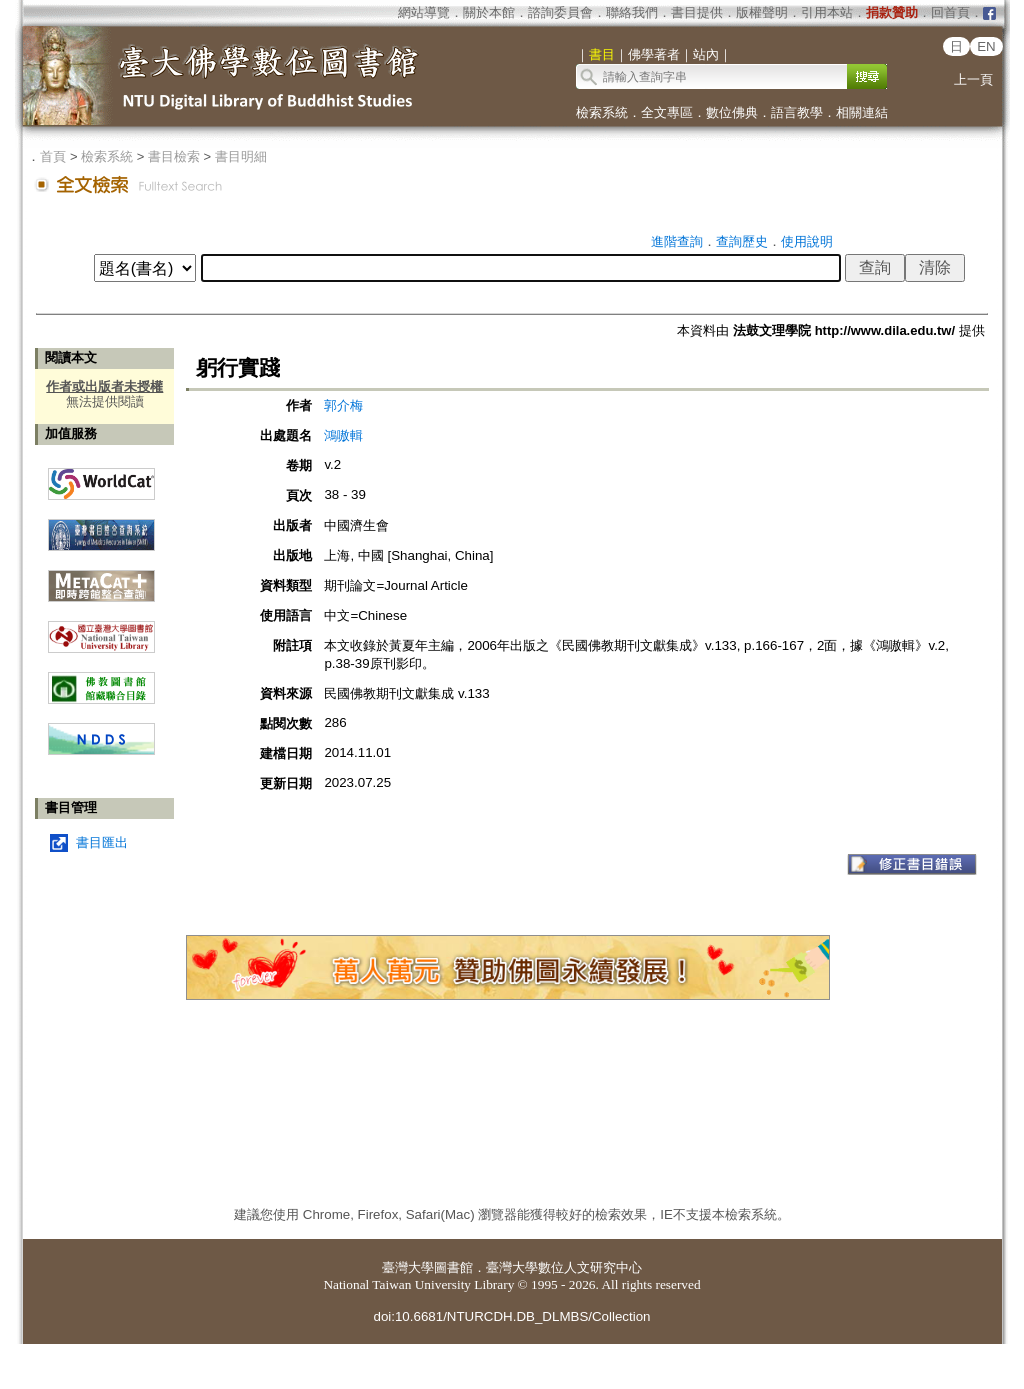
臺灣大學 (408, 1267)
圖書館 (453, 1267)
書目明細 (241, 156)
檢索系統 (602, 112)
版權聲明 (762, 12)
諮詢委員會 (560, 12)
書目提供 (697, 12)
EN (986, 46)
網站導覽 (424, 12)
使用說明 (807, 241)
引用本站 (827, 12)
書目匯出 (102, 842)
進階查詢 (677, 241)
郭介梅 (343, 405)
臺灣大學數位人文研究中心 (564, 1267)
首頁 (53, 156)
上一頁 (973, 79)
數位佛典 (732, 112)
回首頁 (950, 12)
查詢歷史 (742, 241)
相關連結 (862, 112)
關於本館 (489, 12)
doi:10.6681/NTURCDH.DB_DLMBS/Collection (511, 1316)
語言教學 (797, 112)
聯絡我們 (632, 12)
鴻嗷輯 (343, 435)
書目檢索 (174, 156)
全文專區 (667, 112)
